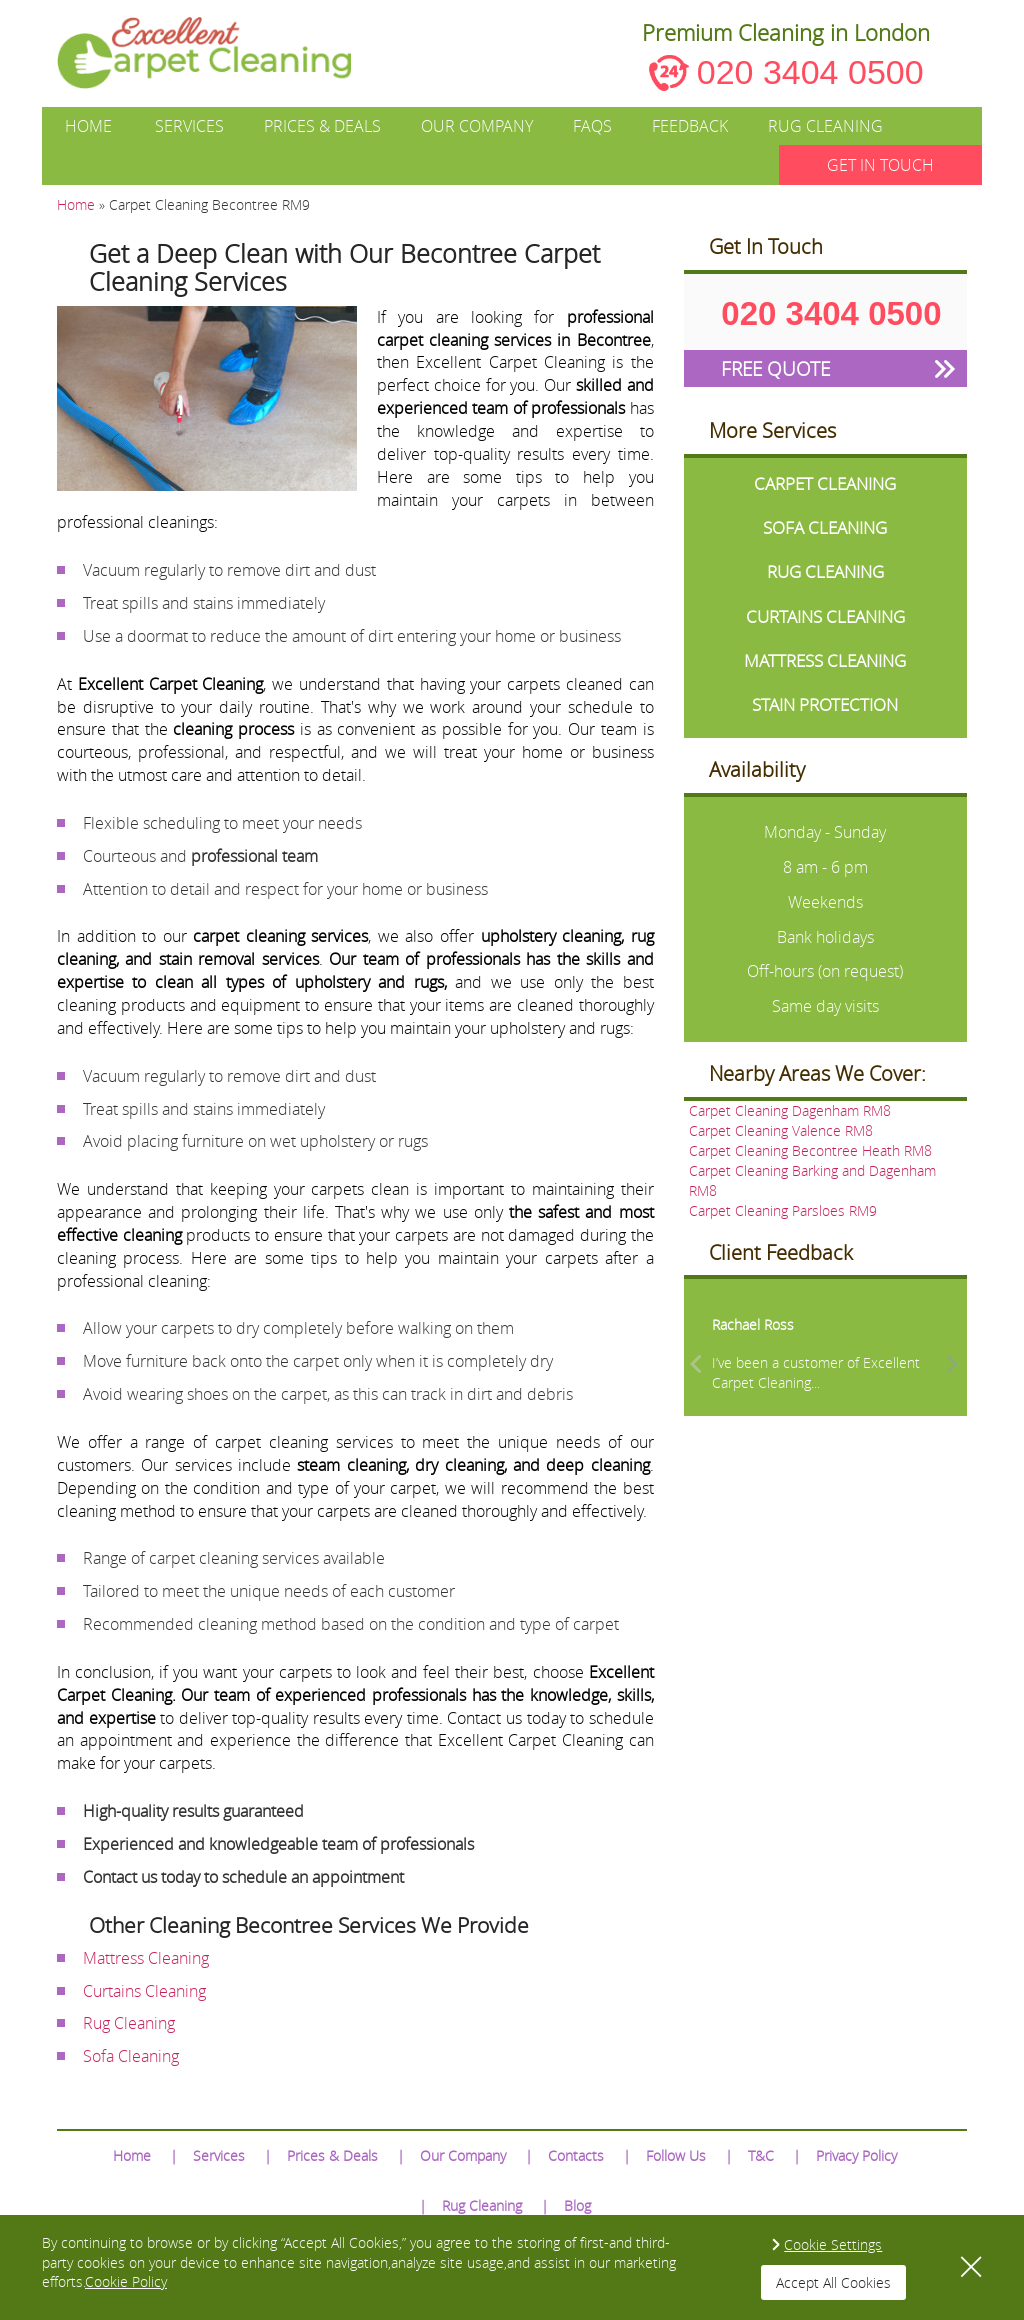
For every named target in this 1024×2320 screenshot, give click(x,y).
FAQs (592, 126)
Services (189, 126)
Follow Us (676, 2155)
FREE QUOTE (775, 368)
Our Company (477, 126)
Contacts (576, 2155)
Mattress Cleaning (146, 1958)
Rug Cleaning (825, 126)
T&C (761, 2155)
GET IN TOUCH (880, 165)
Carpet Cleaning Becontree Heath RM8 (810, 1150)
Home (88, 126)
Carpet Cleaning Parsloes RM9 (783, 1210)
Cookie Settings (833, 2244)
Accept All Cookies (833, 2282)
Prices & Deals (322, 126)
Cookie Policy (126, 2281)
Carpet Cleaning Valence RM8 (781, 1130)
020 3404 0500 (810, 72)
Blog (577, 2205)
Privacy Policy (856, 2155)
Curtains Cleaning (144, 1991)
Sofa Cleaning (131, 2056)
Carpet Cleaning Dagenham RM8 (790, 1110)
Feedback (690, 126)
